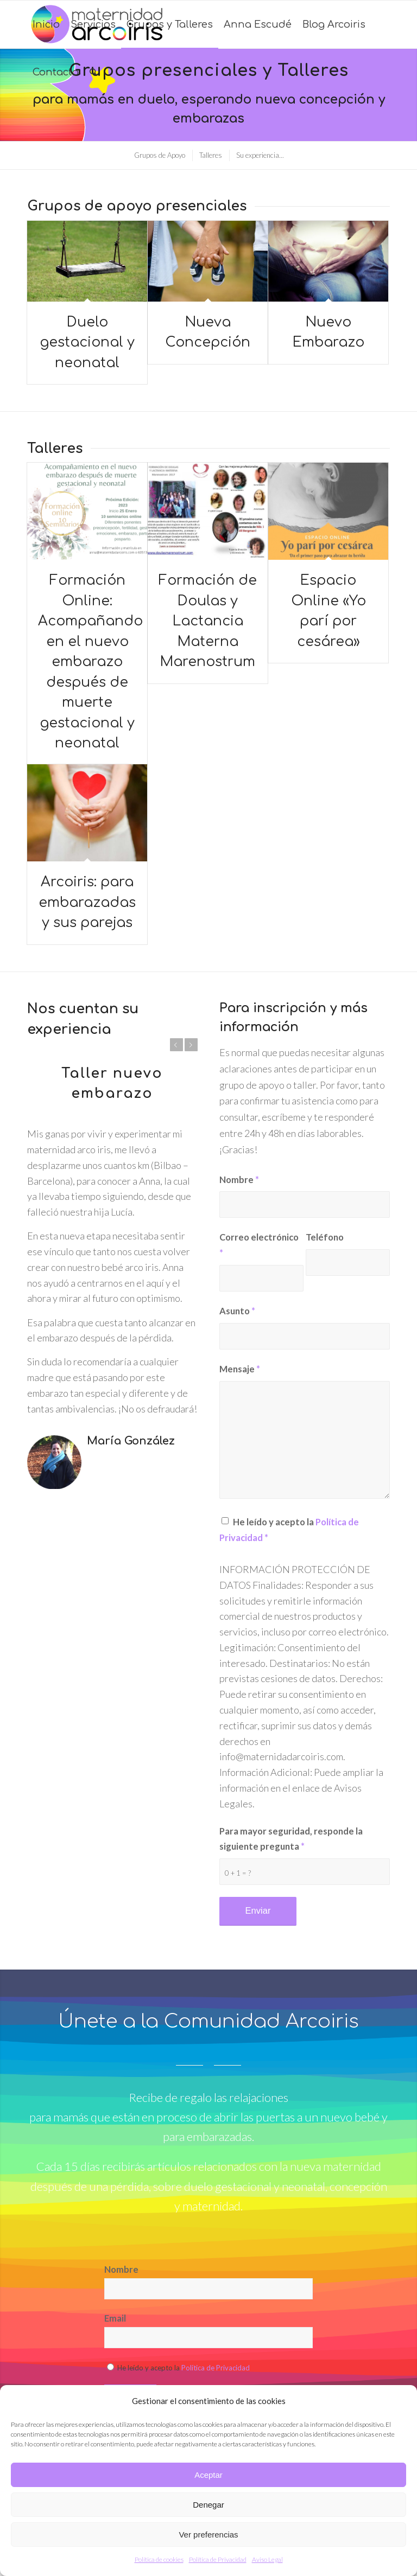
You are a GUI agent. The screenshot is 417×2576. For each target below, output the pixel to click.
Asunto (237, 1311)
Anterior (176, 1044)
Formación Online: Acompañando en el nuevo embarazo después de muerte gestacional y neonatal (90, 662)
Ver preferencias (208, 2534)
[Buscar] (93, 72)
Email (115, 2318)
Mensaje (239, 1369)
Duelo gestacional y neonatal (87, 342)
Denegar (208, 2504)
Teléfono (325, 1237)
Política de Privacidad (218, 2559)
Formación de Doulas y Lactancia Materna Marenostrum (208, 621)
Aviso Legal (267, 2559)
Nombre (239, 1179)
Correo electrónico (259, 1245)
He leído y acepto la (289, 1530)
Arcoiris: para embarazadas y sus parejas (87, 902)
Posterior (191, 1044)
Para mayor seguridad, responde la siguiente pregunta (291, 1839)
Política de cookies (159, 2559)
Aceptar (208, 2474)
